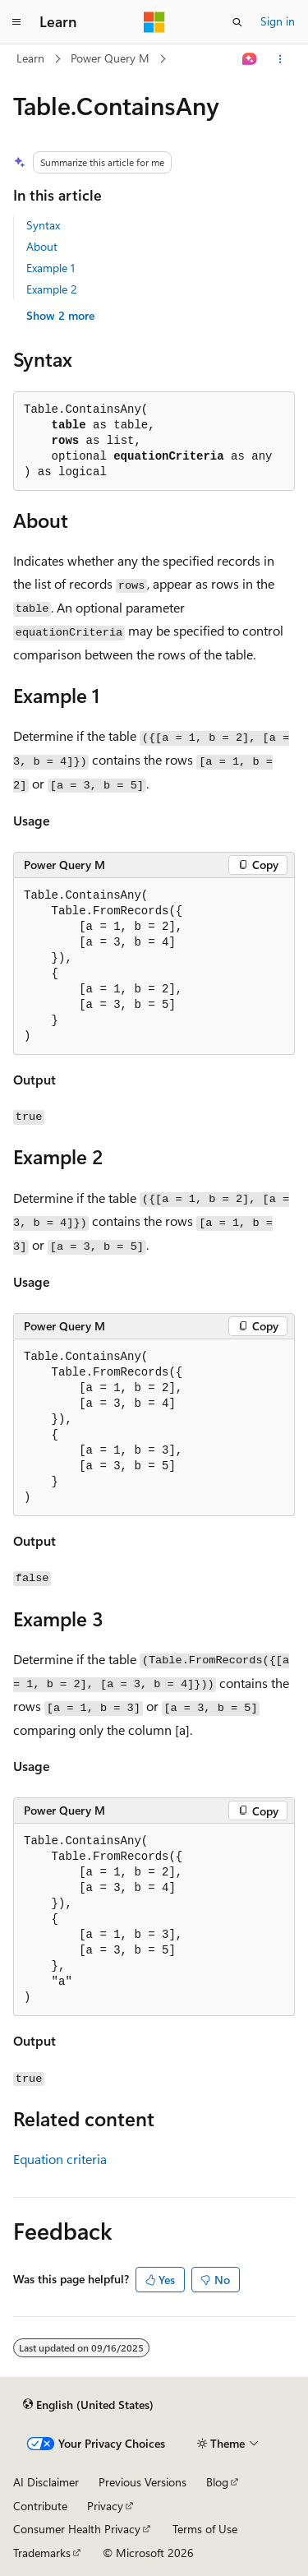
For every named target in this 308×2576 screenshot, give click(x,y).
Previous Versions (142, 2482)
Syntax (43, 225)
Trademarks (42, 2552)
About (41, 246)
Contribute (40, 2506)
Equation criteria (60, 2158)
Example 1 (50, 267)
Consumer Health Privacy (76, 2529)
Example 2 (51, 289)
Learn (30, 58)
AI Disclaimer (46, 2482)
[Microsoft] (154, 22)
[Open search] (237, 22)
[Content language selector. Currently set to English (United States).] (88, 2404)
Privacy (105, 2506)
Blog (217, 2482)
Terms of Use (204, 2529)
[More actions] (280, 59)
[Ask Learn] (250, 59)
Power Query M (110, 58)
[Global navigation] (16, 22)
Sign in (277, 21)
